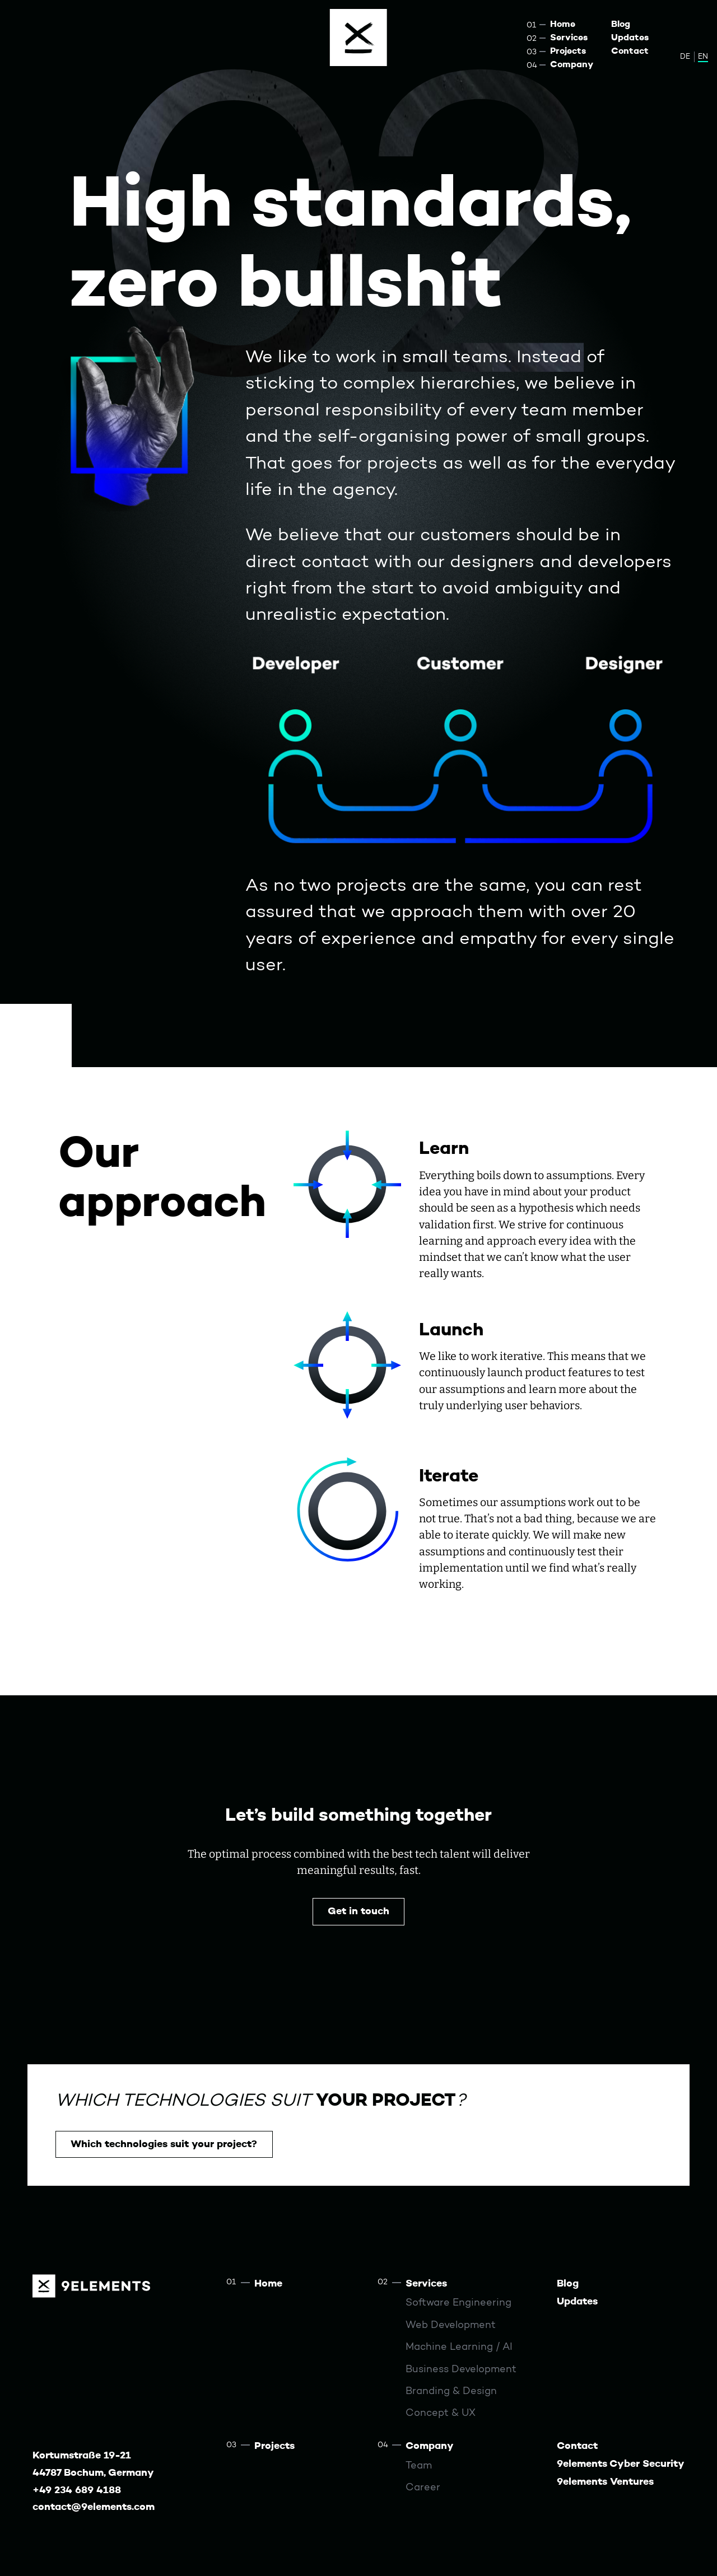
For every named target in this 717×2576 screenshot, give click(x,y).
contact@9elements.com (93, 2507)
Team (419, 2466)
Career (423, 2488)
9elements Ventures (605, 2482)
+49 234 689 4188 (76, 2490)
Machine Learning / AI (459, 2347)
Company (571, 64)
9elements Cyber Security (621, 2464)
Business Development (461, 2369)
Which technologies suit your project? (164, 2144)
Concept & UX (441, 2413)
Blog (620, 24)
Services (569, 38)
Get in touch (358, 1911)
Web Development (451, 2325)
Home (562, 24)
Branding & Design (451, 2391)
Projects (568, 51)
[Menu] (358, 37)
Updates (630, 38)
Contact (630, 51)
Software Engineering (458, 2303)
